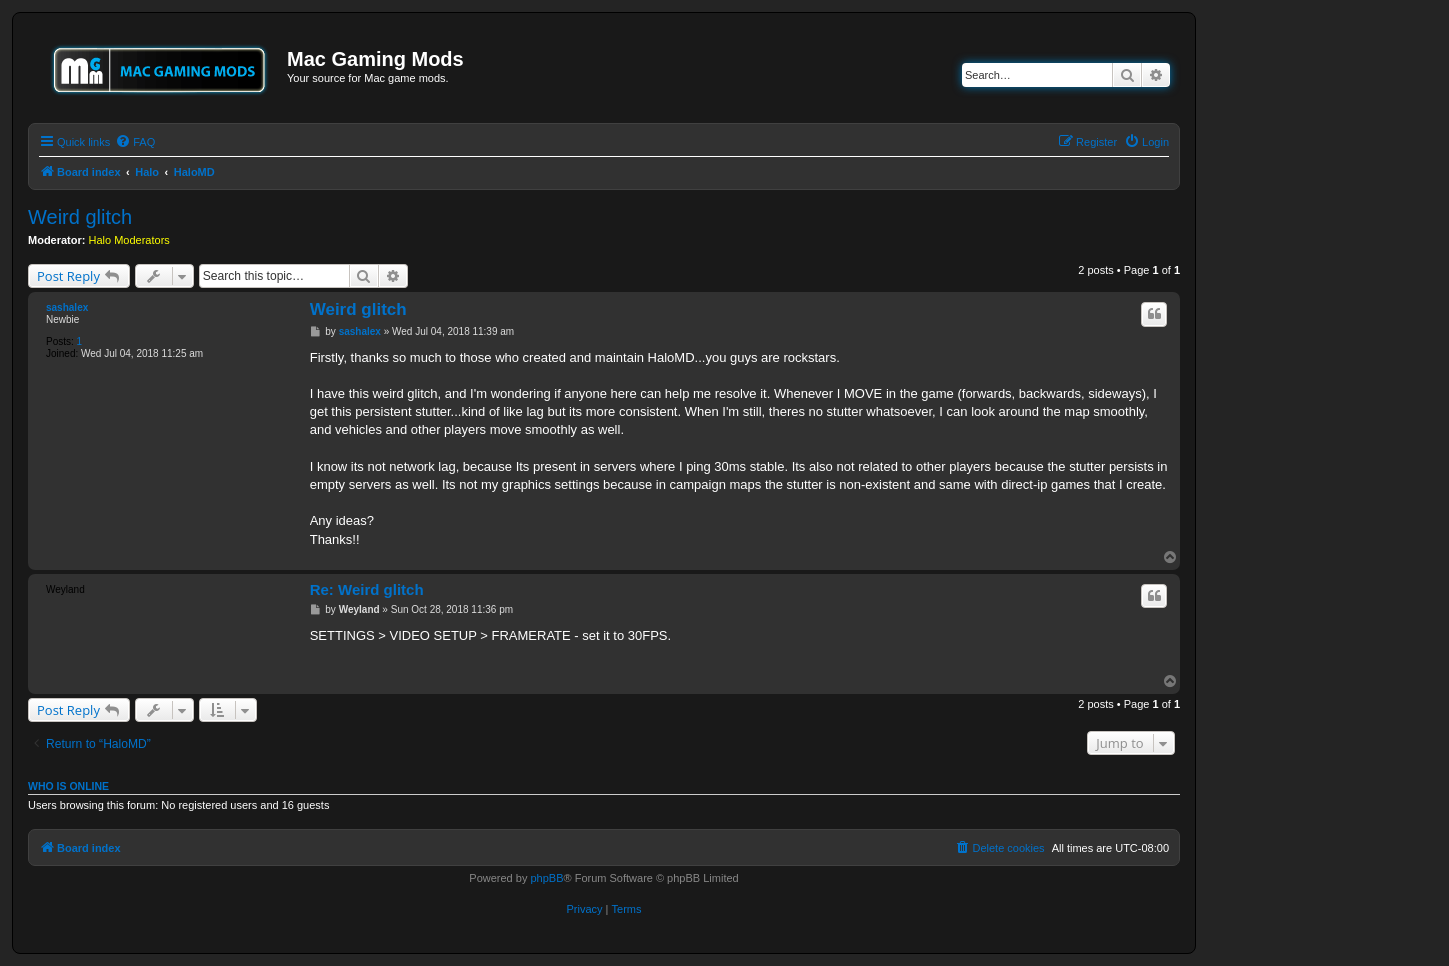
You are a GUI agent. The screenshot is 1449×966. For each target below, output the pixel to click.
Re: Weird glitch (367, 589)
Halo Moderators (129, 240)
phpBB (546, 878)
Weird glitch (80, 217)
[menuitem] (135, 142)
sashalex (67, 307)
